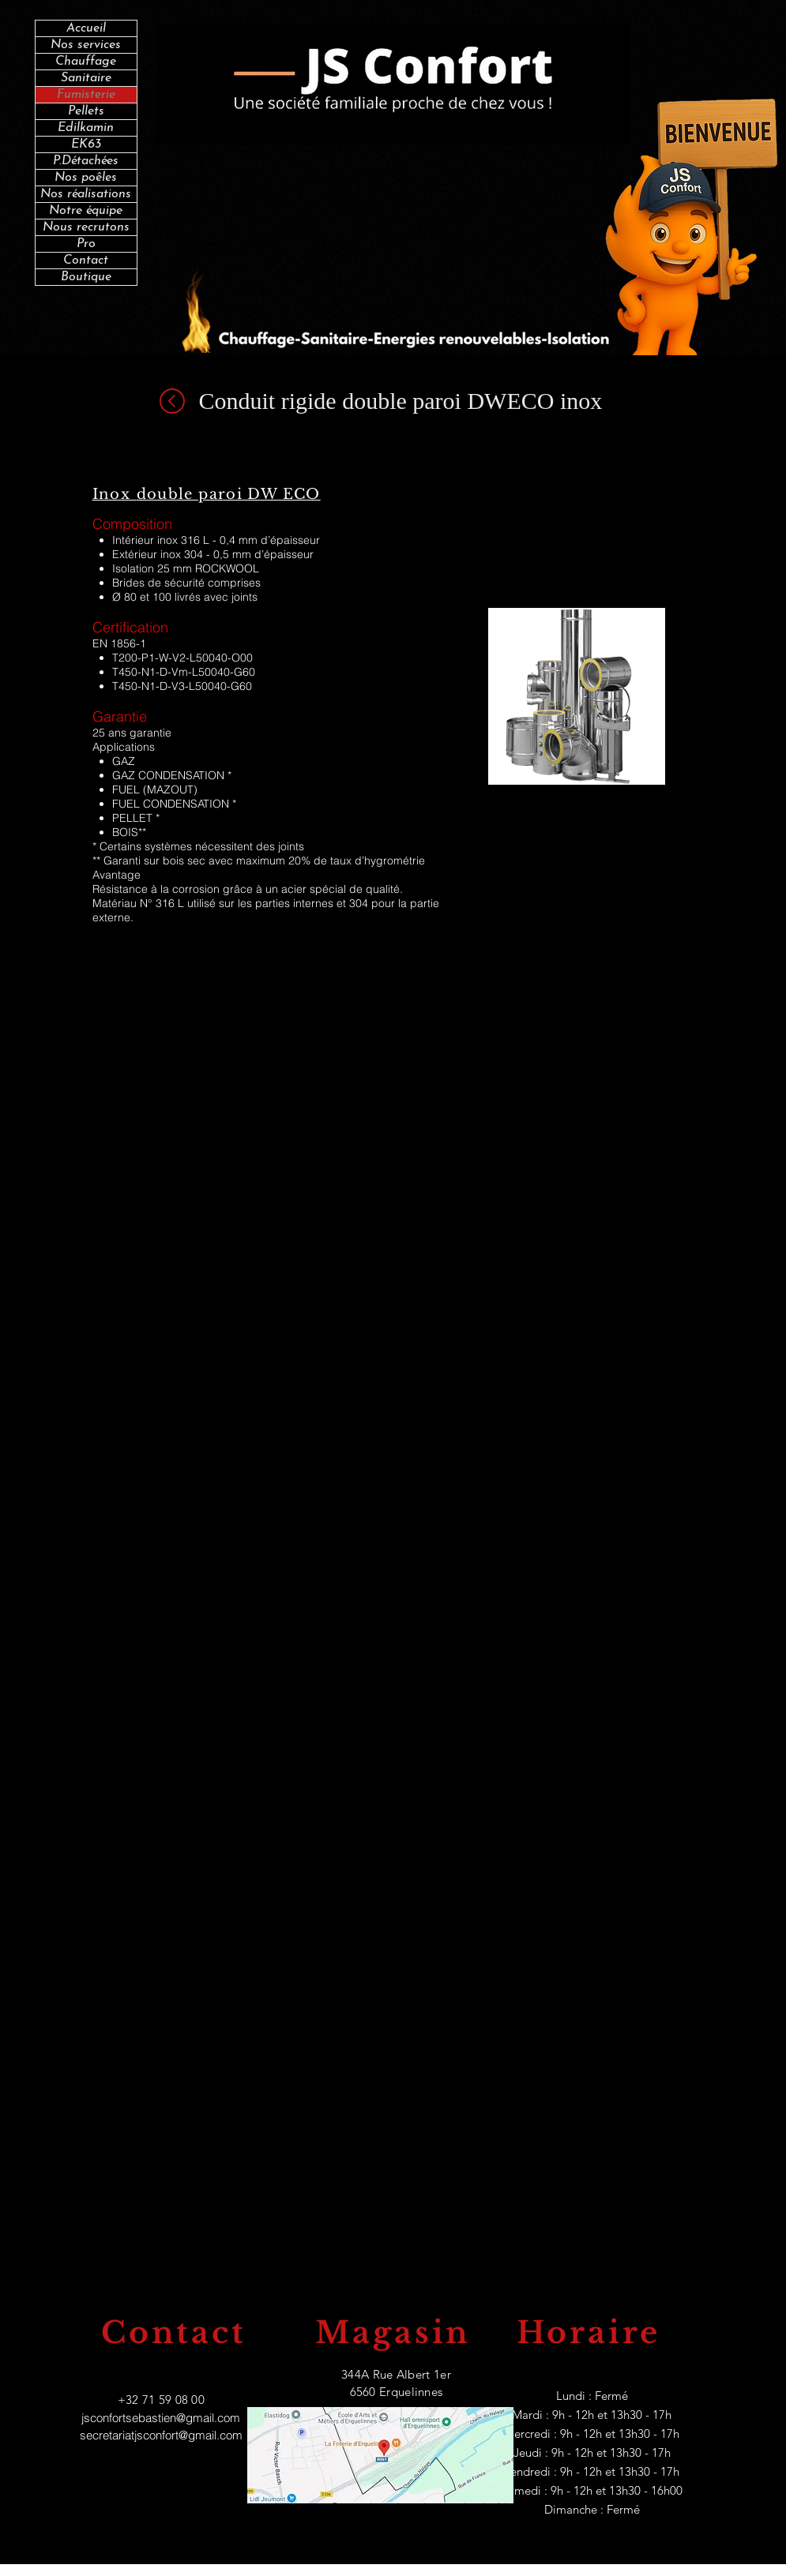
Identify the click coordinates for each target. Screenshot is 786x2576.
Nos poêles (86, 177)
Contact (85, 260)
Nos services (86, 45)
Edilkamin (86, 128)
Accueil (86, 28)
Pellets (86, 111)
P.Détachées (85, 161)
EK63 (86, 144)
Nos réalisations (85, 194)
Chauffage (85, 61)
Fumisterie (86, 94)
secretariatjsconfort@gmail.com (161, 2435)
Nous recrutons (86, 227)
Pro (86, 244)
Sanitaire (86, 78)
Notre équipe (85, 210)
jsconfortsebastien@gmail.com (160, 2417)
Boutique (86, 277)
